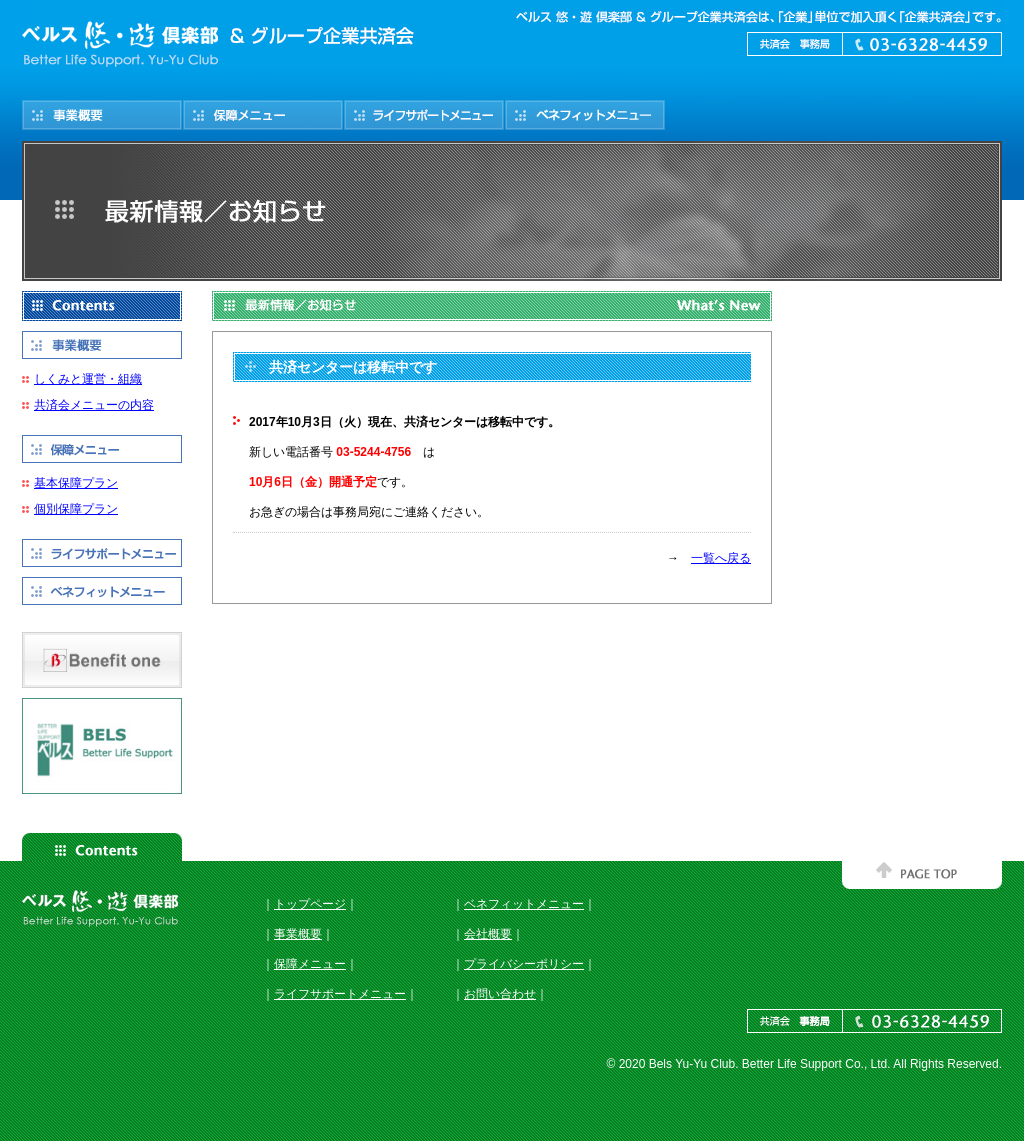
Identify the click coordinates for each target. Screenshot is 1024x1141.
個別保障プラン (76, 509)
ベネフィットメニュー (524, 904)
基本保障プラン (76, 483)
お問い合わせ (500, 994)
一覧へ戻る (721, 558)
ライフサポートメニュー (340, 994)
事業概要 (298, 934)
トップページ (310, 904)
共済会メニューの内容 (94, 405)
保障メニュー (310, 964)
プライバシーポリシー (524, 964)
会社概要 (488, 934)
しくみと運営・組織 (88, 379)
